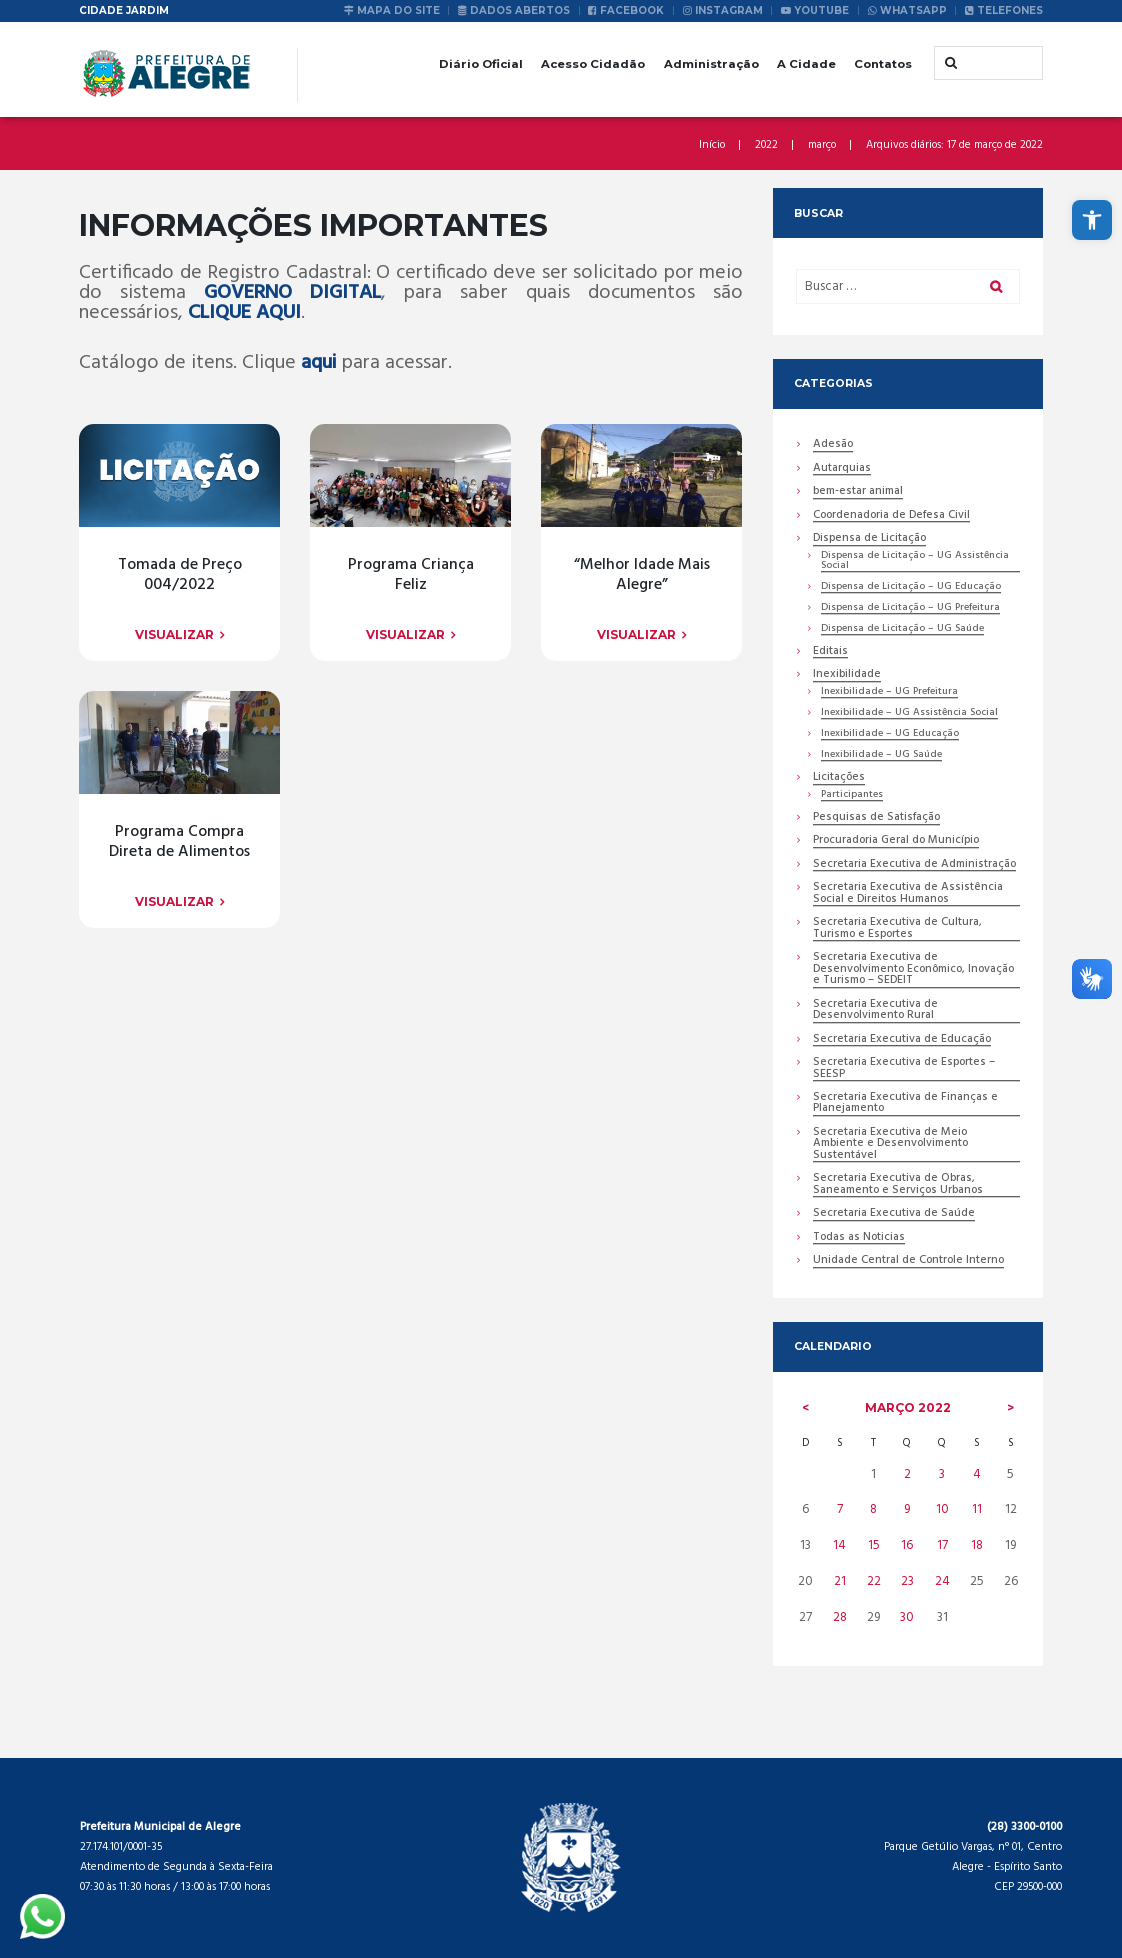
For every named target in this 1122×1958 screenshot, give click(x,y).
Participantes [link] (852, 795)
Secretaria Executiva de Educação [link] (902, 1040)
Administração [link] (711, 64)
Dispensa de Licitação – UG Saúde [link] (902, 629)
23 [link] (907, 1581)
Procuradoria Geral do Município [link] (896, 841)
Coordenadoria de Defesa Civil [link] (891, 516)
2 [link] (907, 1474)
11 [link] (977, 1509)
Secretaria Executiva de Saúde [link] (894, 1214)
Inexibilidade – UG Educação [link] (890, 734)
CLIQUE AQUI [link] (244, 313)
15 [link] (874, 1545)
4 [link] (977, 1474)
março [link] (822, 145)
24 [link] (942, 1581)
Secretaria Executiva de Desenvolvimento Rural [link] (875, 1011)
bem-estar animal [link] (858, 492)
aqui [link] (319, 363)
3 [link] (942, 1474)
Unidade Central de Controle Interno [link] (908, 1261)
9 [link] (907, 1509)
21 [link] (840, 1581)
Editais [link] (830, 652)
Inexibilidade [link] (847, 675)
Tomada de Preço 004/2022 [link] (180, 575)
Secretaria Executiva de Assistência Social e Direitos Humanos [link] (908, 894)
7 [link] (840, 1509)
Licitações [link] (839, 778)
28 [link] (840, 1617)
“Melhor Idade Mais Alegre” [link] (180, 1109)
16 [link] (907, 1545)
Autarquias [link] (842, 469)
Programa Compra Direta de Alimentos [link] (179, 1377)
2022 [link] (766, 145)
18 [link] (977, 1545)
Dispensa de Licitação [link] (869, 539)
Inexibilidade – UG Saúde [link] (881, 755)
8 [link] (873, 1509)
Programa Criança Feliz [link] (180, 842)
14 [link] (839, 1545)
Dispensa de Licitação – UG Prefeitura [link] (910, 608)
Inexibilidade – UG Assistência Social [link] (909, 713)
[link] (1092, 220)
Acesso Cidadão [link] (593, 64)
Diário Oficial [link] (481, 64)
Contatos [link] (883, 64)
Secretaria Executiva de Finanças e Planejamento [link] (905, 1104)
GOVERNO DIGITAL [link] (292, 293)
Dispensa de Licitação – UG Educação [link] (911, 587)
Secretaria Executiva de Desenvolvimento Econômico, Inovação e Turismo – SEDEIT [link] (913, 970)
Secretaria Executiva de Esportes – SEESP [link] (904, 1069)
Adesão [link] (833, 445)
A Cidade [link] (806, 64)
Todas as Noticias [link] (859, 1238)
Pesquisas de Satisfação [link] (876, 818)
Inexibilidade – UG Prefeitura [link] (889, 692)
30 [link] (907, 1617)
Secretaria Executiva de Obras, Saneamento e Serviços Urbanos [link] (898, 1185)
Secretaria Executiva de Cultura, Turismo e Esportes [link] (897, 929)
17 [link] (942, 1545)
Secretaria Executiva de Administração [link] (914, 865)
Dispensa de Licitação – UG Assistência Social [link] (915, 561)
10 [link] (942, 1509)
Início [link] (712, 145)
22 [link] (874, 1581)
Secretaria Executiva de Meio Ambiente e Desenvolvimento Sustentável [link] (890, 1145)
